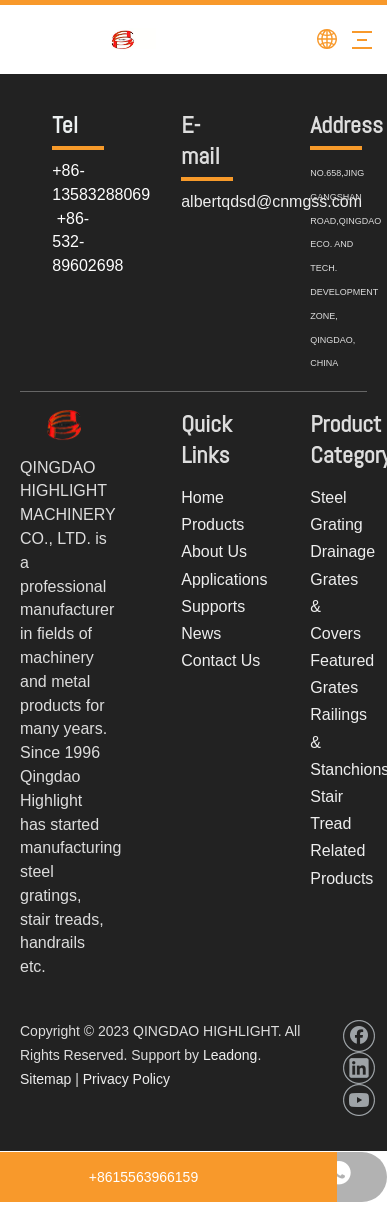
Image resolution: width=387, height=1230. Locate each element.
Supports (213, 606)
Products (212, 524)
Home (202, 497)
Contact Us (220, 660)
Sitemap (45, 1079)
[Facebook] (359, 1036)
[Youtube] (359, 1100)
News (201, 633)
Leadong (230, 1055)
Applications (224, 579)
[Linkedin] (359, 1068)
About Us (214, 551)
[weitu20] (64, 424)
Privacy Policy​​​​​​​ (126, 1079)
